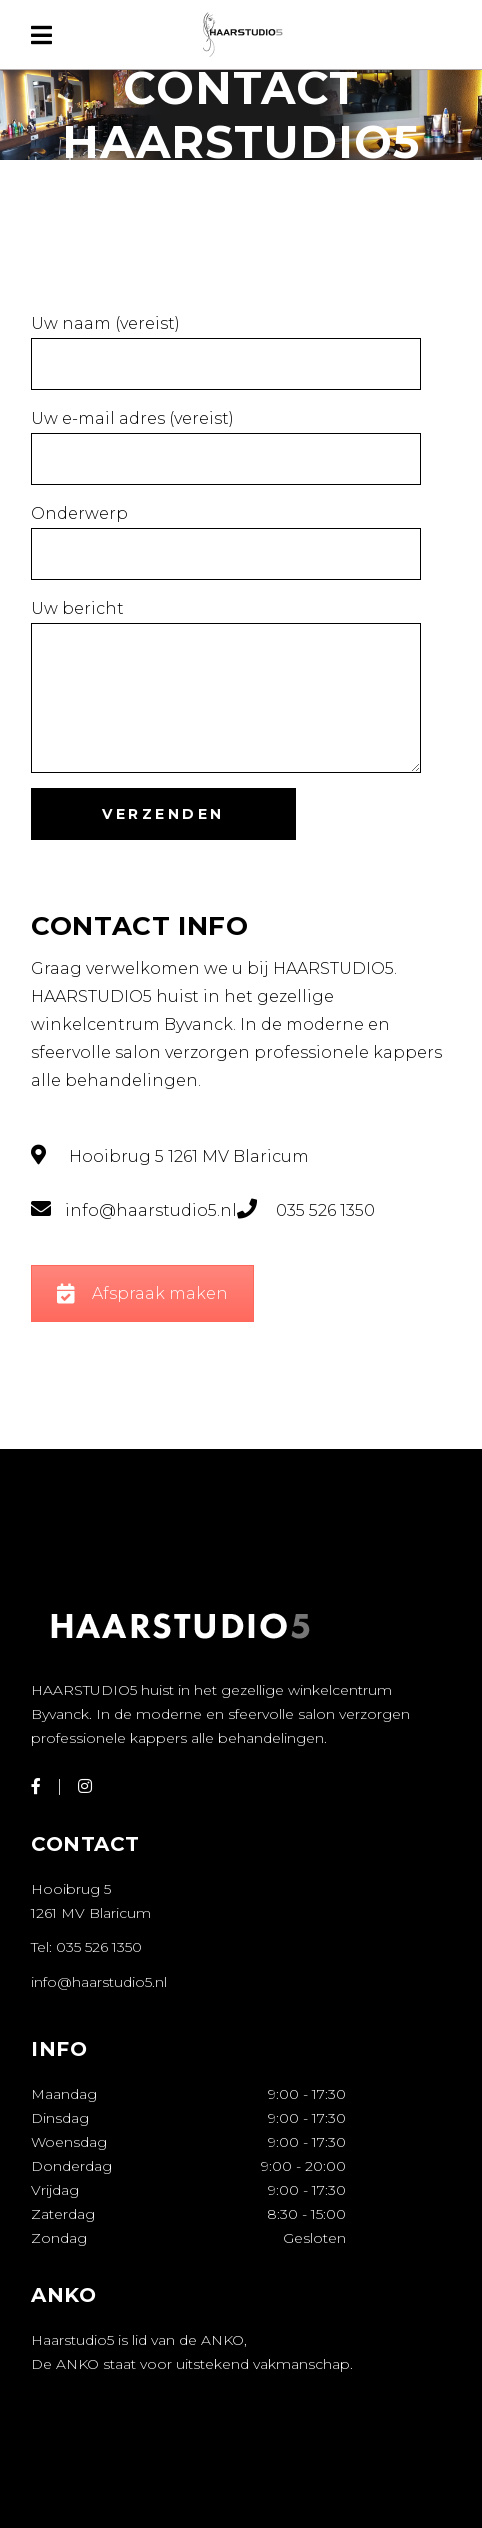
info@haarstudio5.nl (99, 1982)
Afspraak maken (142, 1293)
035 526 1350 (99, 1947)
